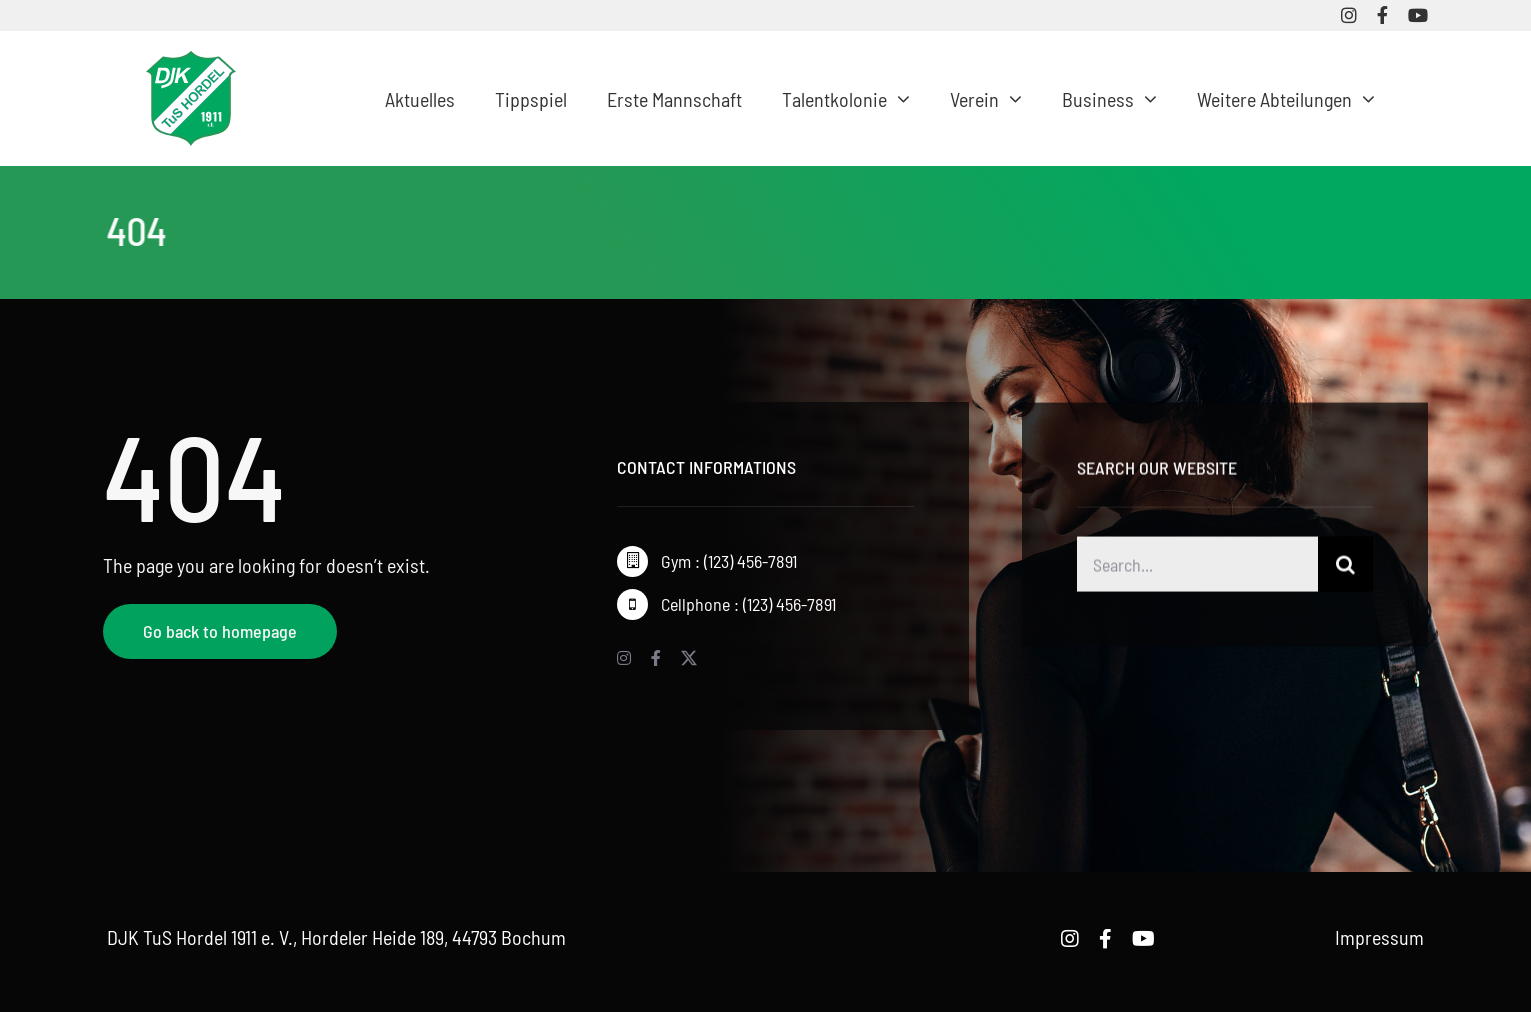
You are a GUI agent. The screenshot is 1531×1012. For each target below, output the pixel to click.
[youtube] (1418, 15)
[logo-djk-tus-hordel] (191, 61)
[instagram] (1349, 15)
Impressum (1379, 937)
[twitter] (689, 658)
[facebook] (1382, 15)
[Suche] (1345, 567)
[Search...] (1197, 567)
